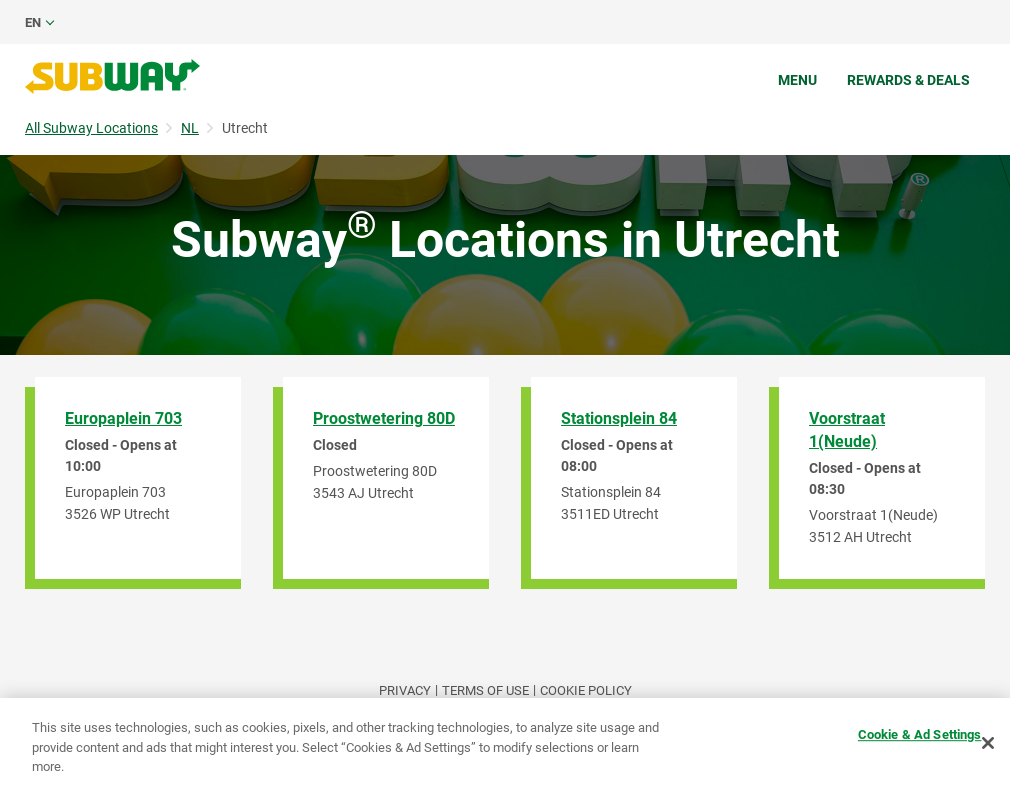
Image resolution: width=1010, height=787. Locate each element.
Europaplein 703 (123, 418)
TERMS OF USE (485, 690)
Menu (797, 80)
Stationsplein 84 (619, 418)
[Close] (988, 743)
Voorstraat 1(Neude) (847, 430)
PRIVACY (405, 690)
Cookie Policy (586, 690)
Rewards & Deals (908, 80)
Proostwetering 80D (384, 418)
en (33, 22)
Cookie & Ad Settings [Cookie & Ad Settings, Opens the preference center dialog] (920, 734)
